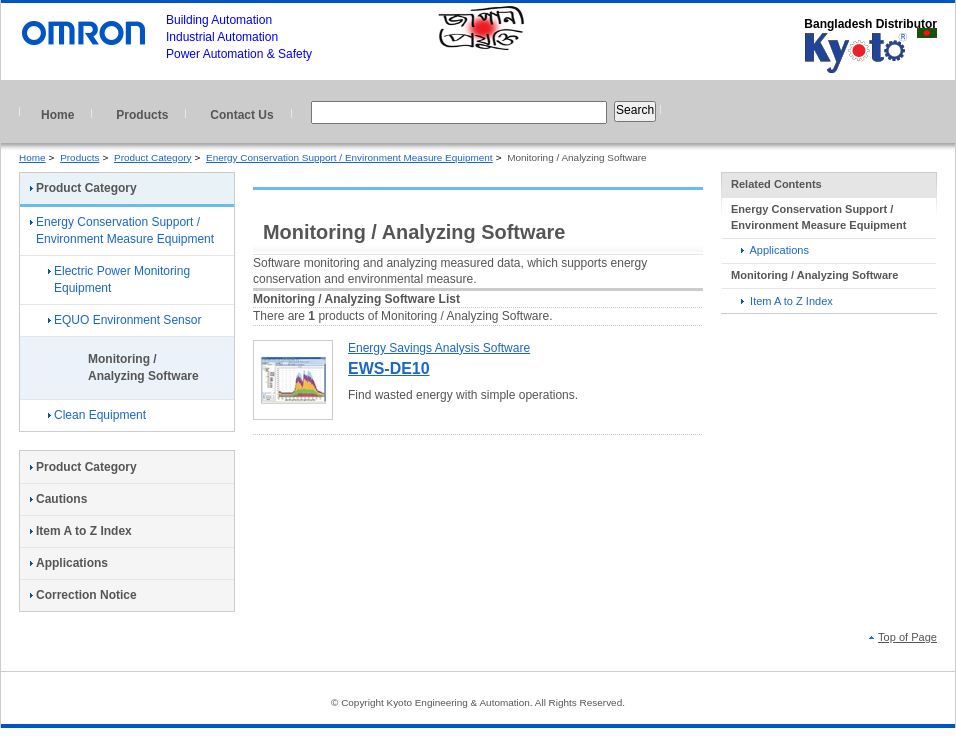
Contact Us (241, 115)
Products (142, 115)
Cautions (58, 499)
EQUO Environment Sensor (124, 320)
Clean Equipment (97, 415)
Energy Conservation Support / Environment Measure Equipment (349, 157)
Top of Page (903, 637)
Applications (775, 250)
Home (57, 115)
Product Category (152, 157)
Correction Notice (83, 595)
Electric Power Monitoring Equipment (119, 279)
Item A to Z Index (787, 301)
